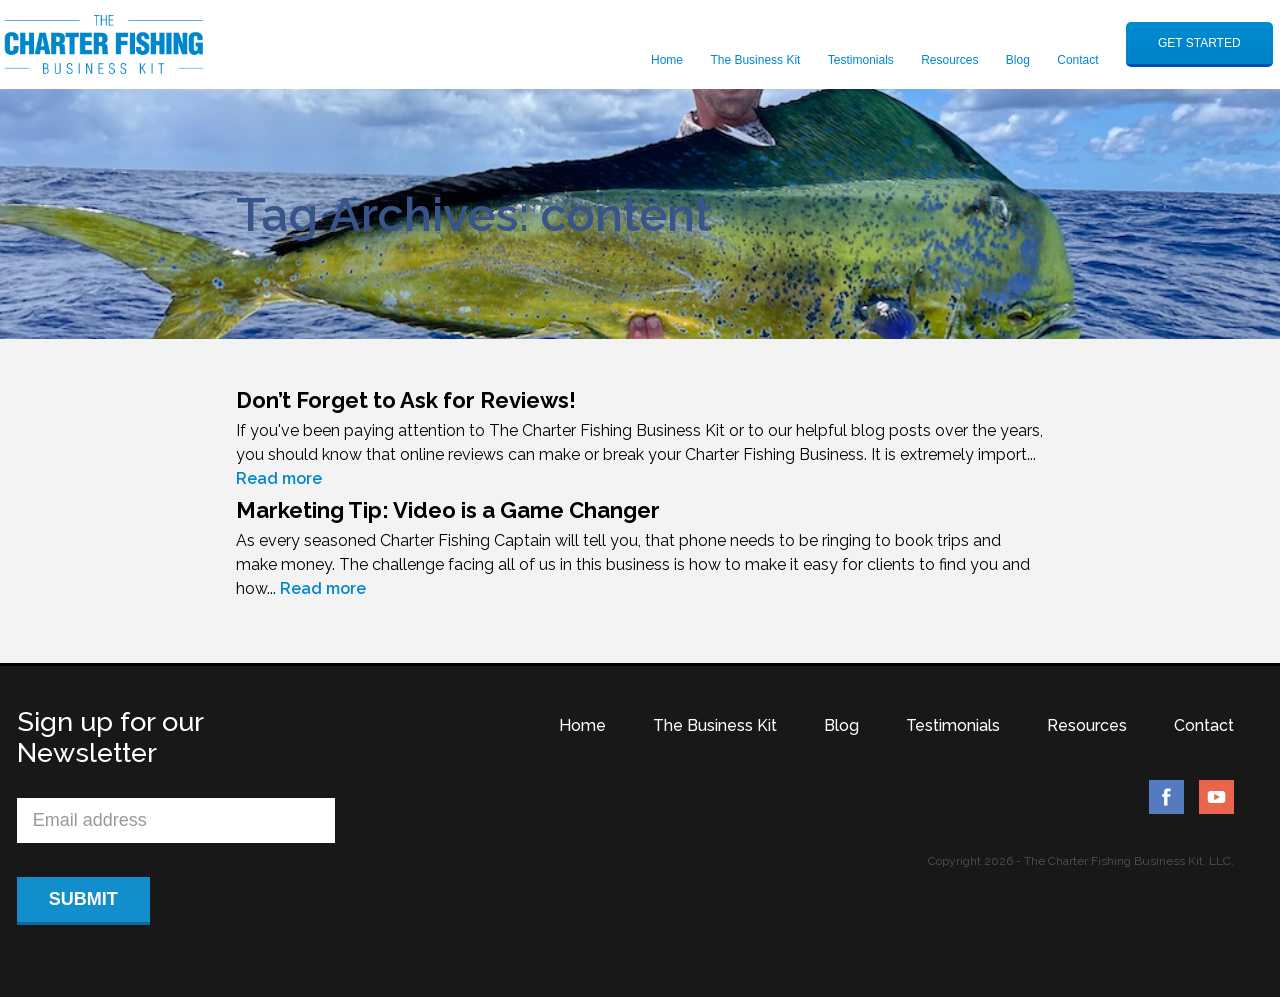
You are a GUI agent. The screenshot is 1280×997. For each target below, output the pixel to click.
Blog (1018, 60)
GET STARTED (1199, 43)
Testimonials (861, 60)
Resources (949, 60)
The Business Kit (755, 60)
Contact (1077, 60)
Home (667, 60)
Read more (279, 478)
